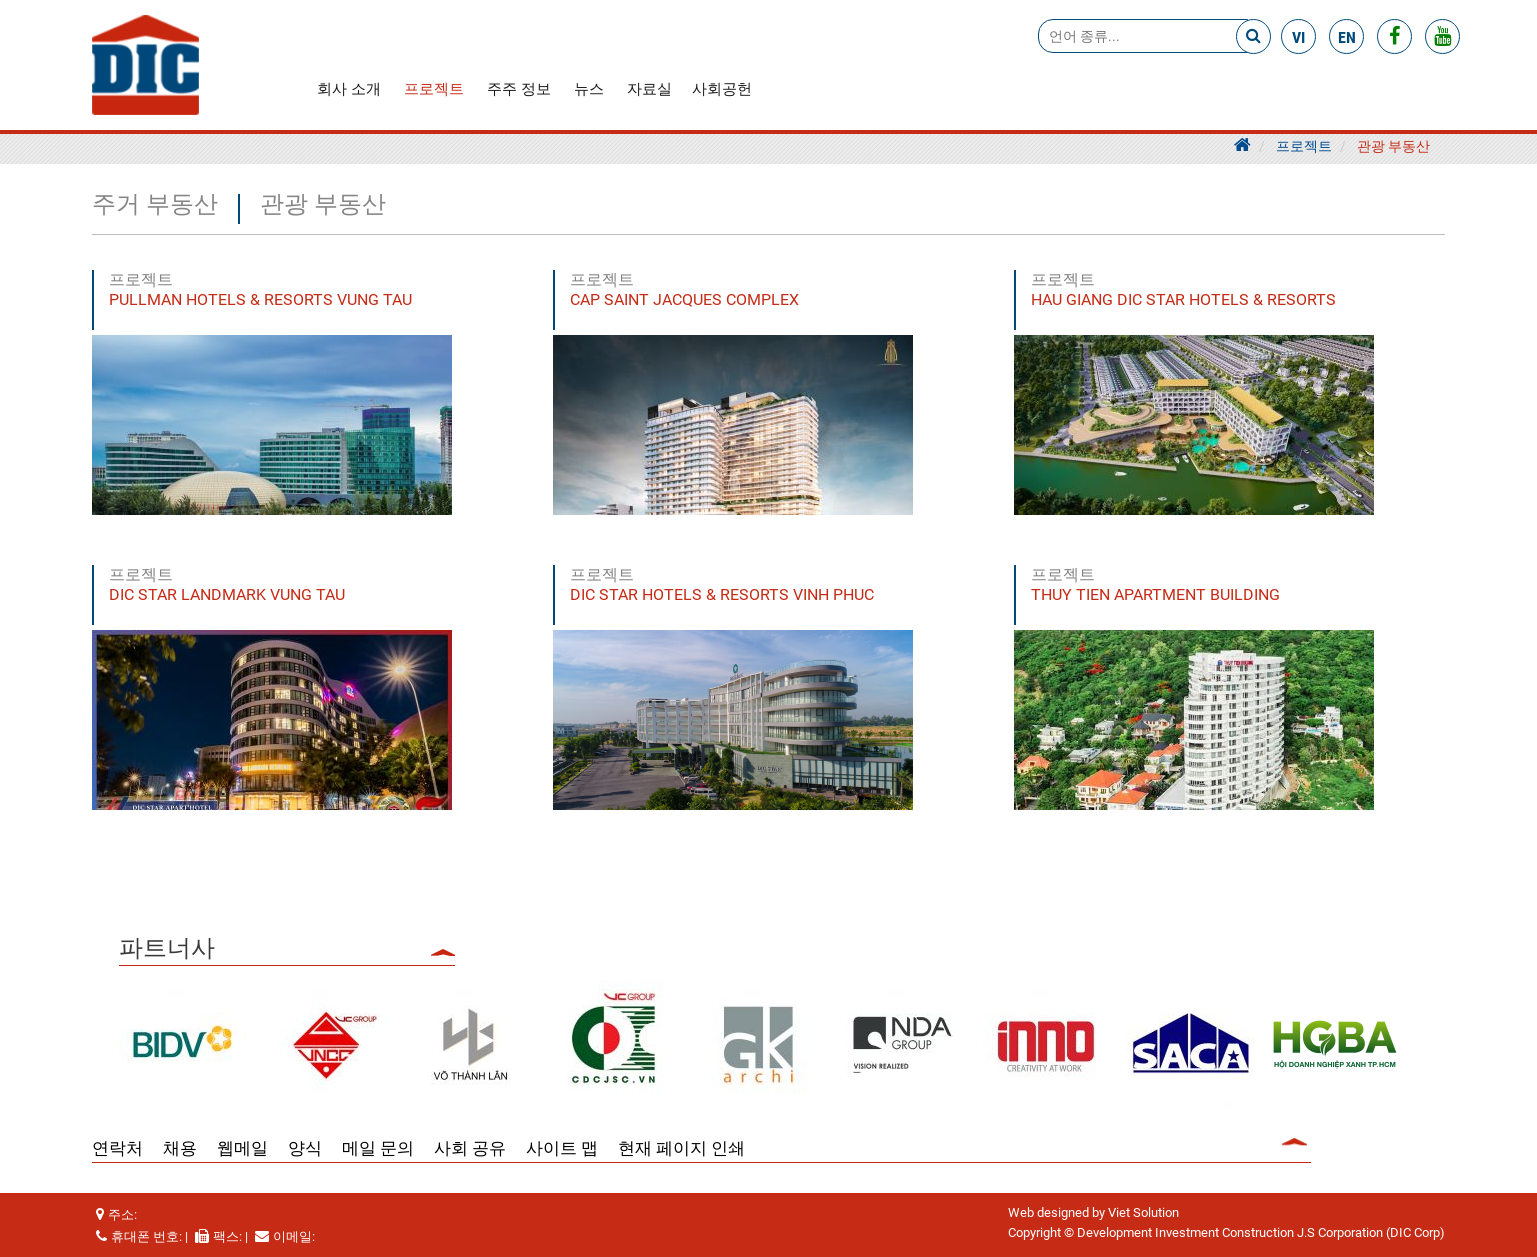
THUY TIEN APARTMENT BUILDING (1155, 594)
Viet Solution (1143, 1212)
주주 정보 (519, 89)
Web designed (1048, 1212)
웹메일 (242, 1148)
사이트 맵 (562, 1148)
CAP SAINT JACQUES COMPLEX (684, 299)
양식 (305, 1148)
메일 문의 (378, 1148)
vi (1298, 37)
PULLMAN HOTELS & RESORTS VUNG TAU (260, 299)
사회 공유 (470, 1148)
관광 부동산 (1393, 146)
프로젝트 (434, 89)
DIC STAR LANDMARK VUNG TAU (227, 594)
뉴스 (589, 89)
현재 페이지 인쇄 (681, 1148)
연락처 (117, 1148)
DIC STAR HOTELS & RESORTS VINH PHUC (722, 594)
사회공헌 (722, 89)
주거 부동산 (155, 206)
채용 (180, 1148)
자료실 (649, 89)
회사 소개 (349, 89)
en (1347, 37)
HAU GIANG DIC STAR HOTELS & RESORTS (1183, 299)
